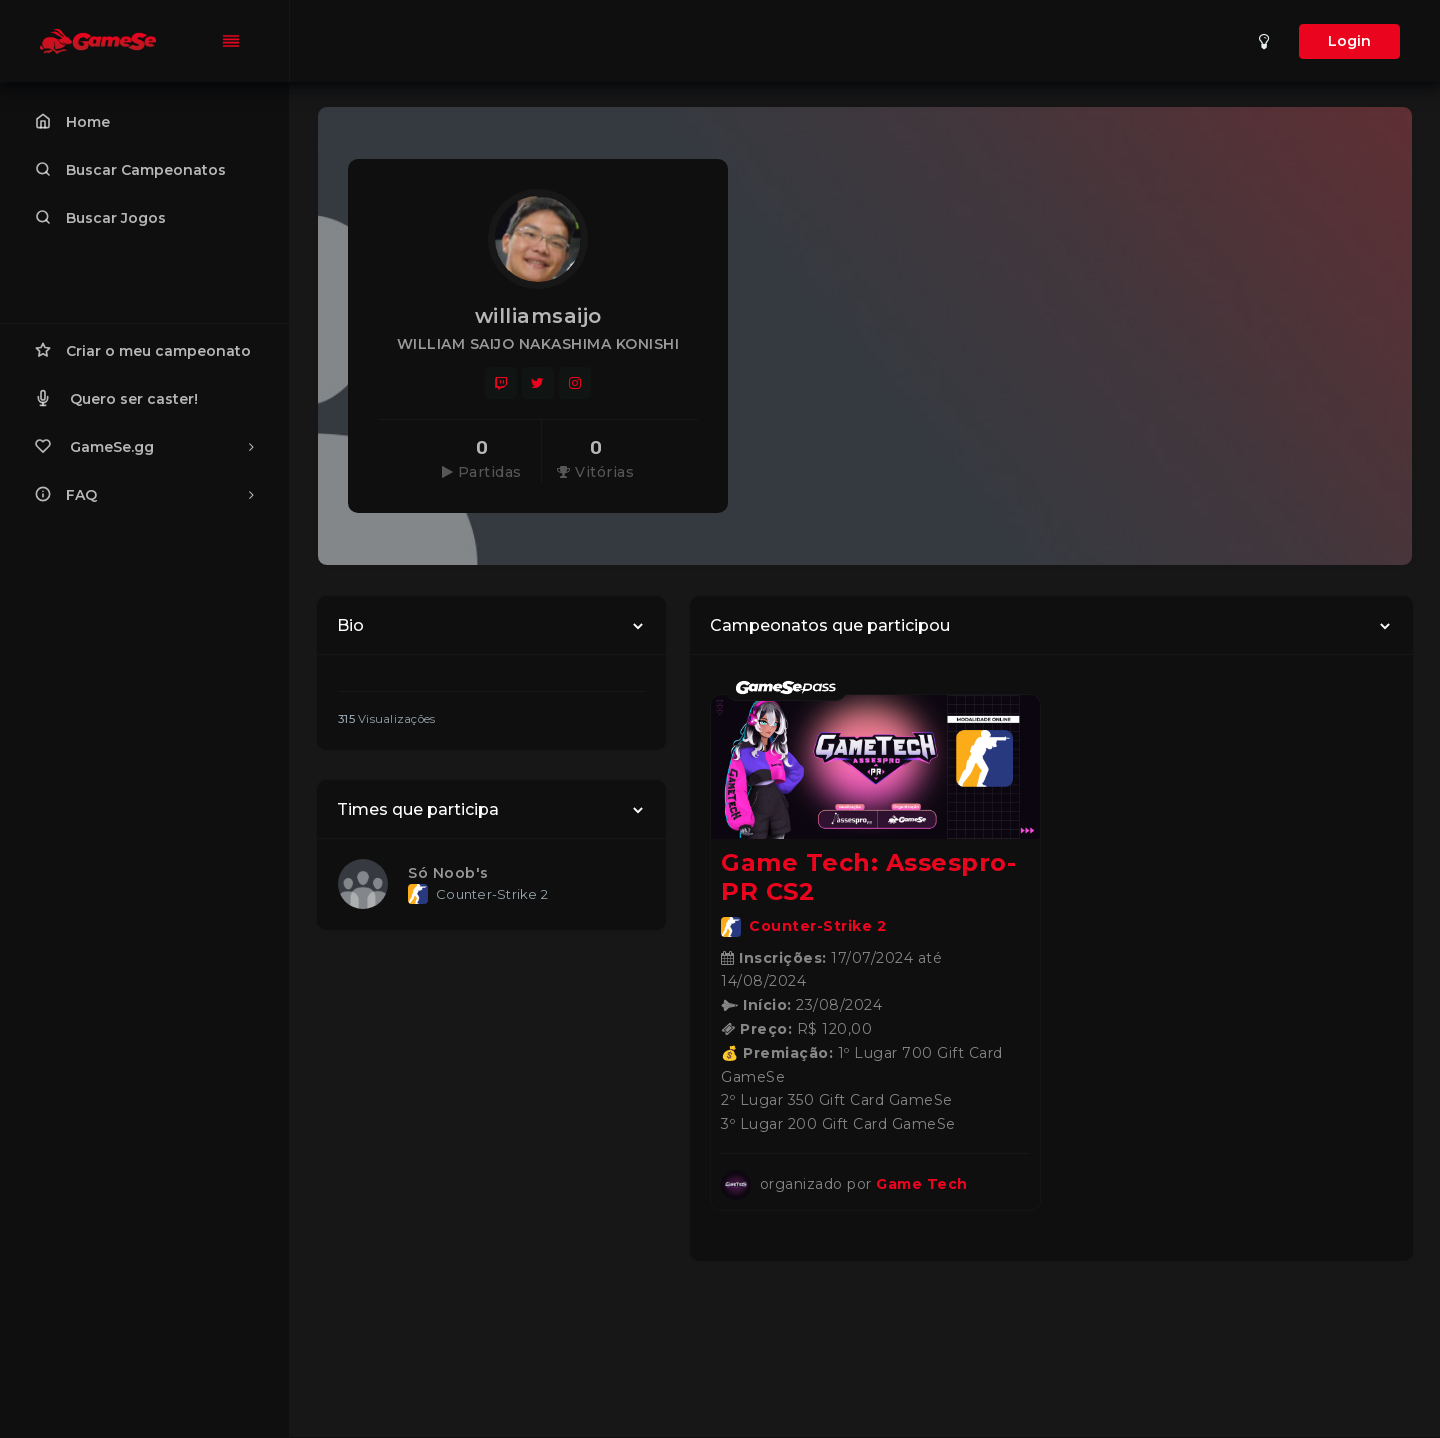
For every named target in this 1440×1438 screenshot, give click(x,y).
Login (1349, 41)
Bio (350, 625)
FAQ (144, 494)
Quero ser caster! (116, 398)
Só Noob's (448, 873)
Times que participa (418, 809)
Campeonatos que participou (830, 625)
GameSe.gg (144, 446)
